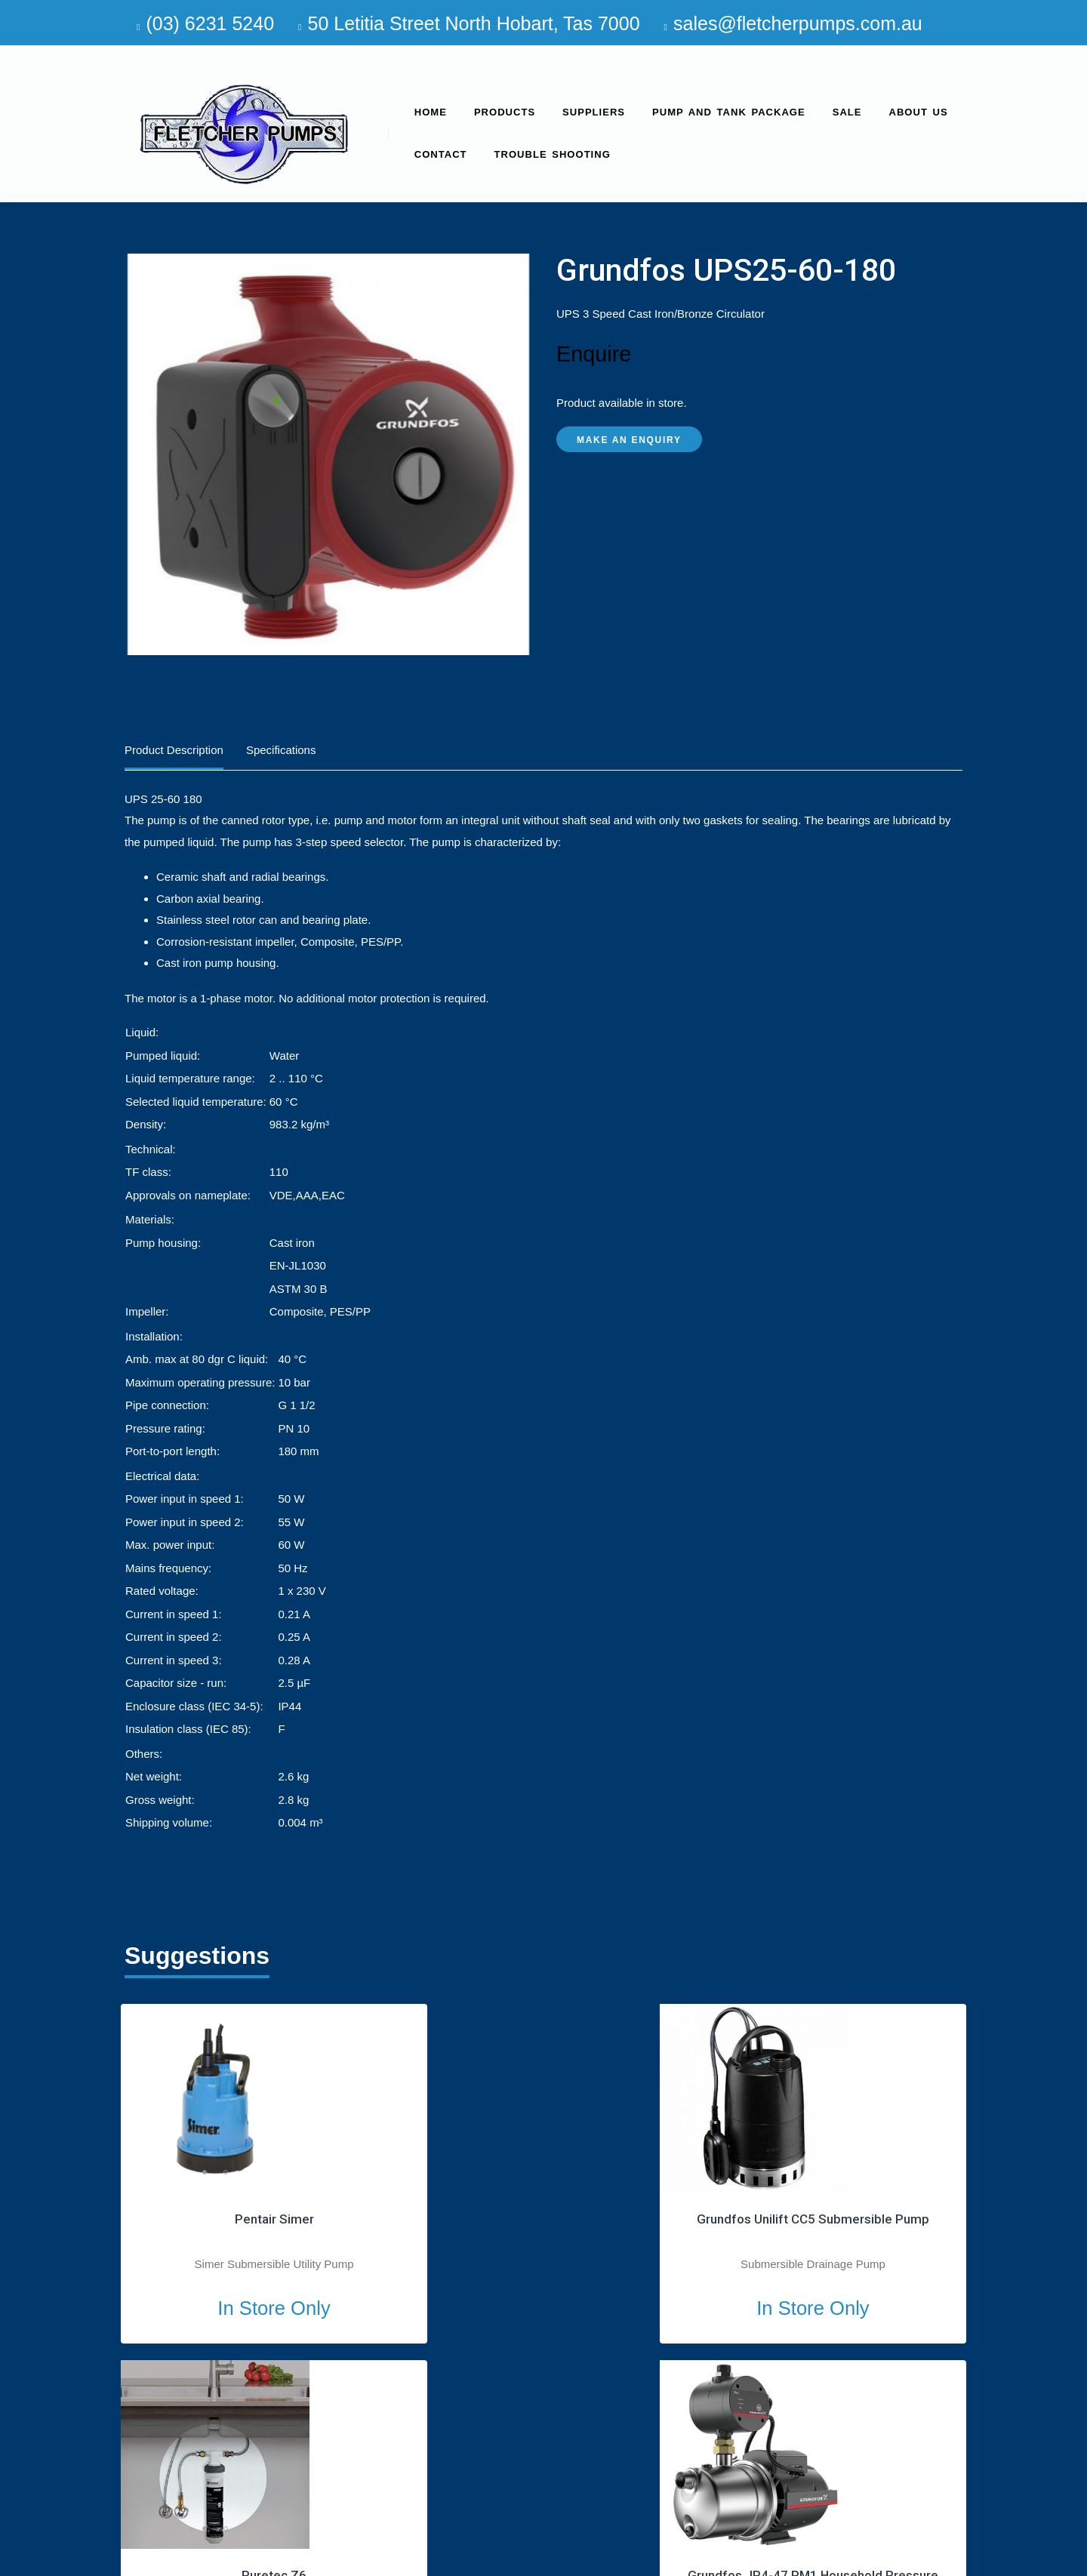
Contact (440, 154)
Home (430, 112)
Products (504, 112)
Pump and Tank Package (728, 112)
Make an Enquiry (629, 440)
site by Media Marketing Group (885, 2559)
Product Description (174, 749)
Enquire (593, 354)
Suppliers (593, 112)
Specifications (281, 749)
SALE (847, 112)
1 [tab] (204, 2172)
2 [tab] (225, 2172)
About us (918, 112)
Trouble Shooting (552, 154)
